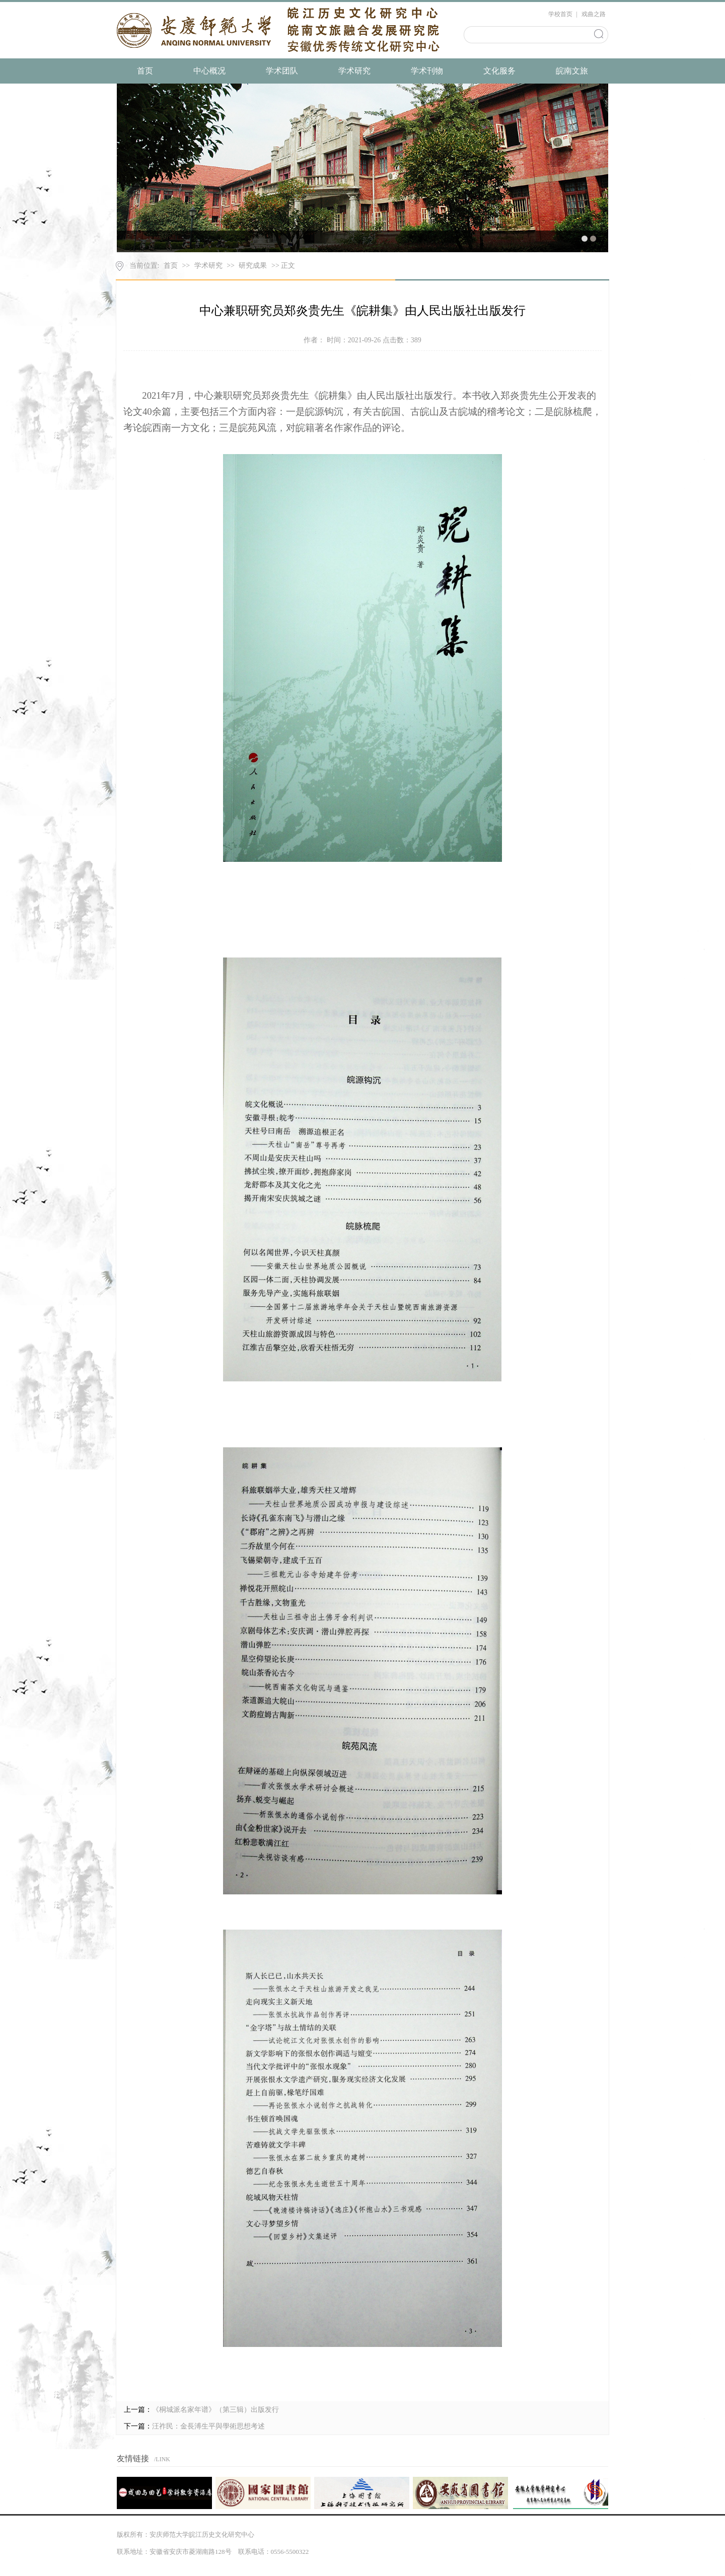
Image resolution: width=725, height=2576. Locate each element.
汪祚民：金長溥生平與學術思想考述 (208, 2426)
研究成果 (253, 265)
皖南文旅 (572, 70)
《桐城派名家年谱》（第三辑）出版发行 (215, 2409)
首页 (145, 70)
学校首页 (560, 14)
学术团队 (282, 70)
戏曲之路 (594, 14)
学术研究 (354, 70)
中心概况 (209, 70)
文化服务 (499, 70)
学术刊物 (427, 70)
